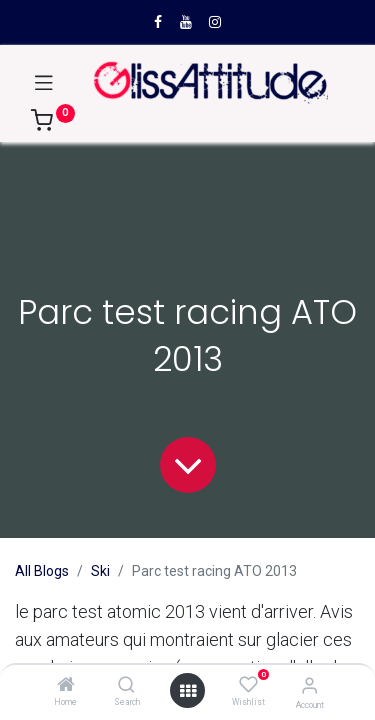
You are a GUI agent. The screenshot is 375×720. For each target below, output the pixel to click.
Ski (100, 571)
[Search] (126, 686)
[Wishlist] (248, 685)
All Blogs (42, 571)
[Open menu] (188, 691)
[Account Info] (309, 685)
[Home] (66, 686)
